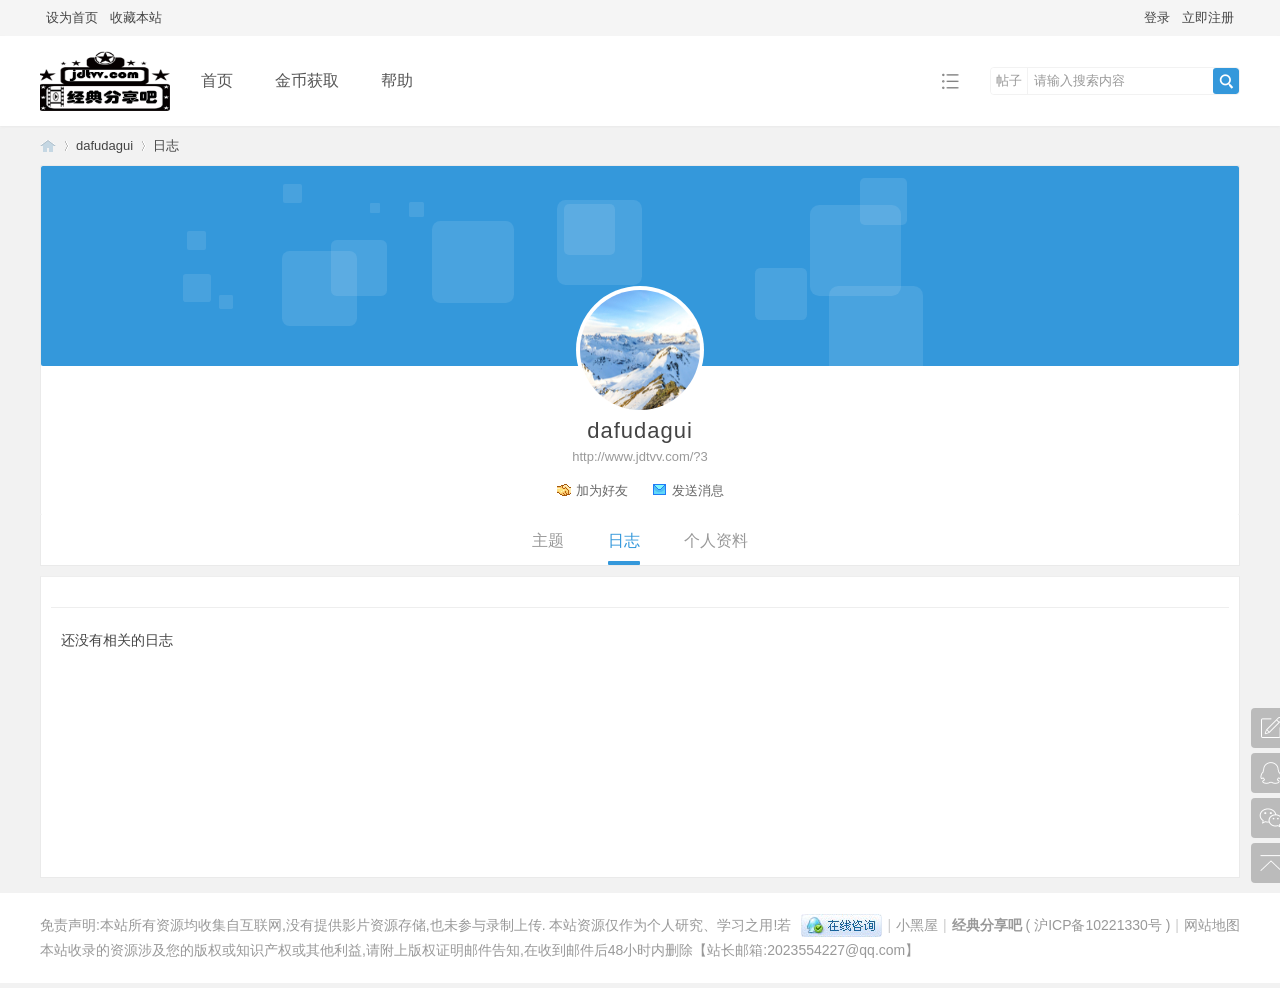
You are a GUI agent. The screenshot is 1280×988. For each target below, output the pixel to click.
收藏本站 (136, 17)
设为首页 (72, 17)
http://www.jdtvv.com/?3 (640, 456)
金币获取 (307, 80)
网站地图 (1212, 925)
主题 (548, 540)
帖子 (1009, 80)
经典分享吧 (48, 145)
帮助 (397, 80)
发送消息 (698, 490)
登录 (1157, 17)
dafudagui (104, 145)
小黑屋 (917, 925)
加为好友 (602, 490)
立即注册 (1208, 17)
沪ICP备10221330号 (1098, 925)
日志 (166, 145)
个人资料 (716, 540)
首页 (217, 80)
